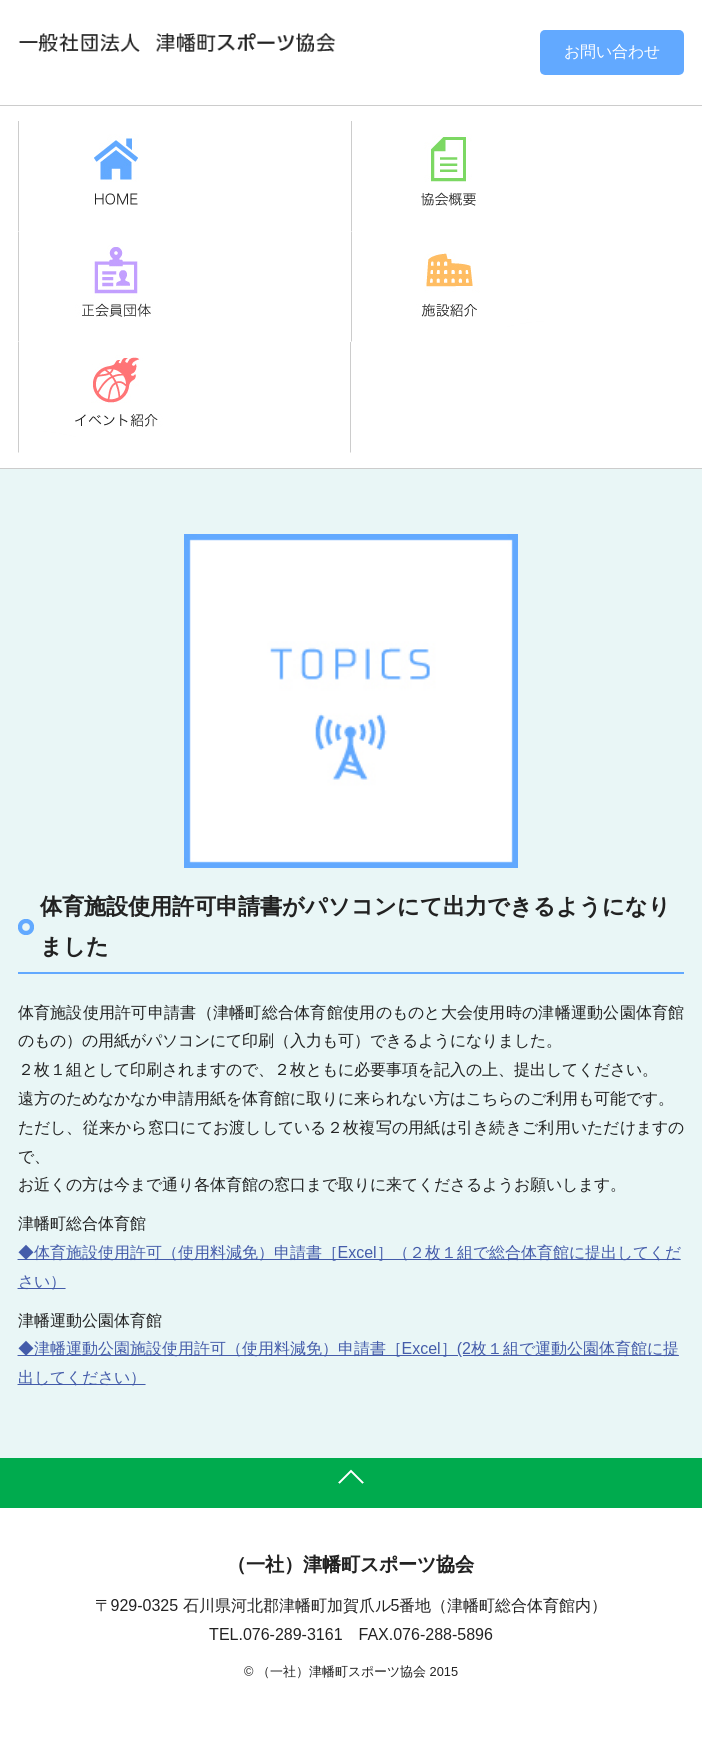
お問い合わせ (612, 51)
